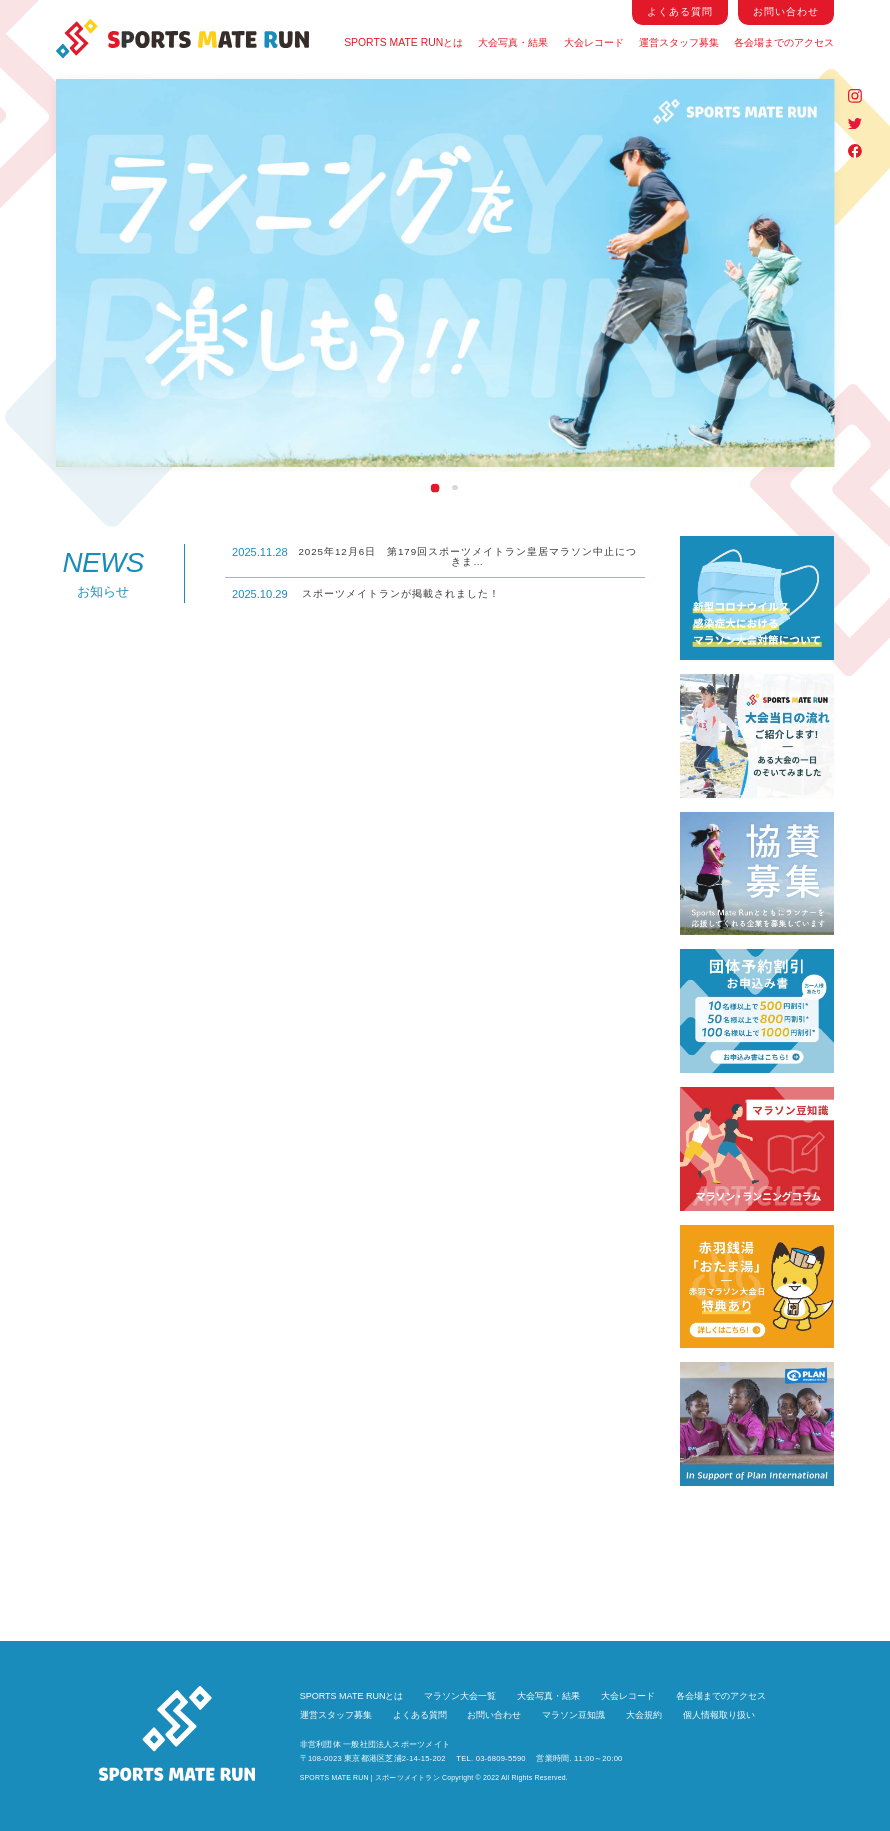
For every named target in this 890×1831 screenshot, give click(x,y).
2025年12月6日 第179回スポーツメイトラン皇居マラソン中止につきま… (434, 556)
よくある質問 (420, 1715)
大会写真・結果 (513, 42)
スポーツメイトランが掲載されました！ (366, 594)
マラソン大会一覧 (460, 1696)
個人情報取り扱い (719, 1715)
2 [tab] (455, 488)
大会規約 (644, 1715)
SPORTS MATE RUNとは (404, 42)
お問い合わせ (494, 1715)
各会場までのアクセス (784, 42)
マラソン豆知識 (573, 1715)
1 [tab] (435, 487)
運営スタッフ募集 (679, 42)
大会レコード (593, 42)
